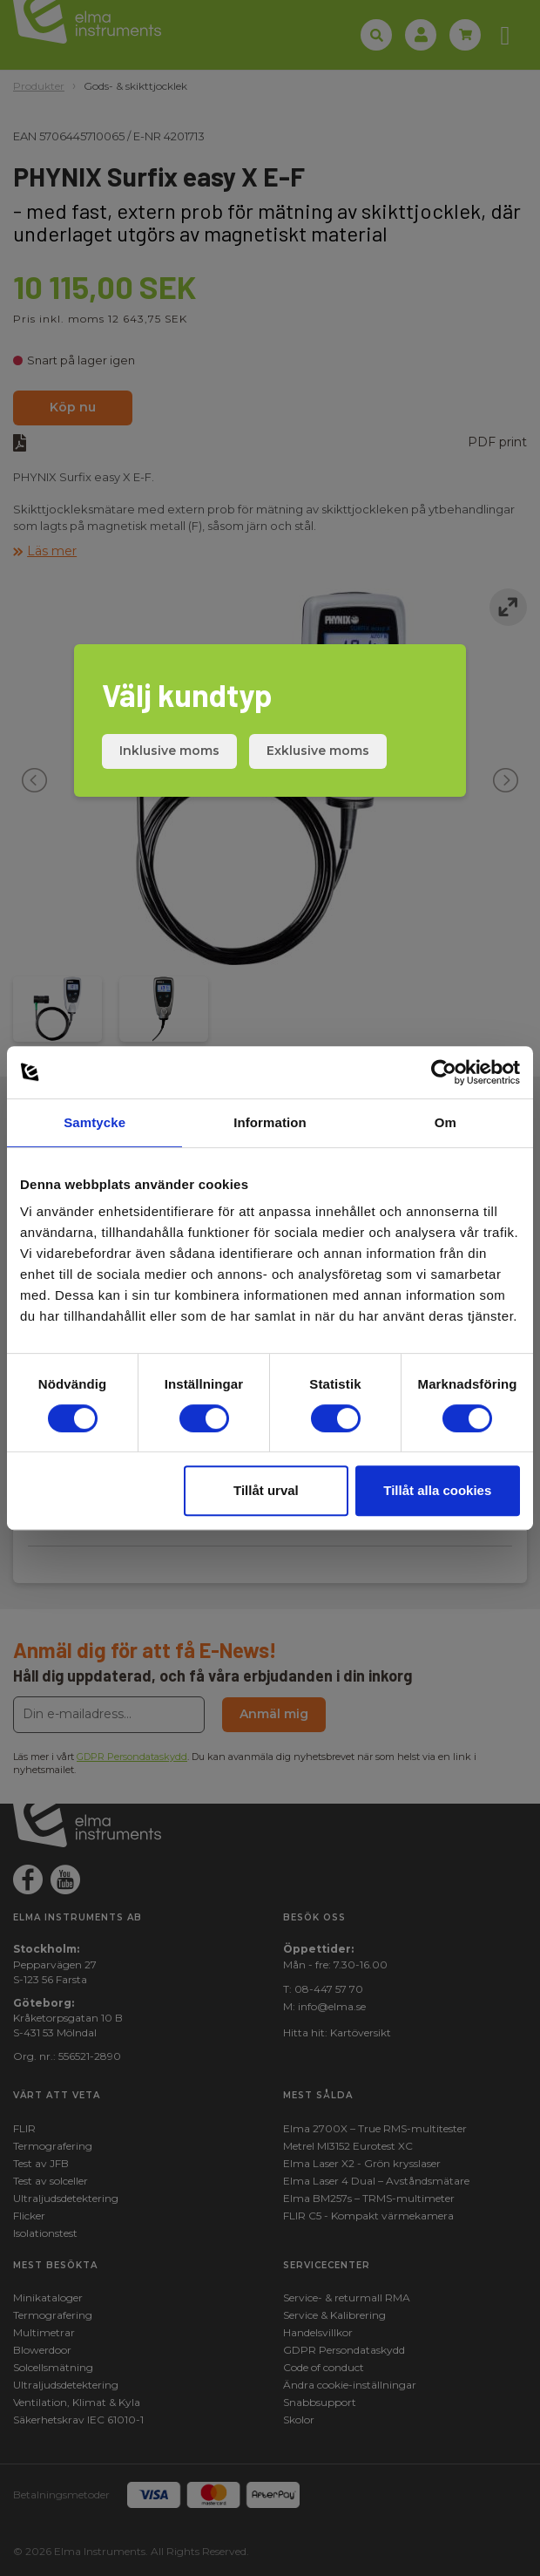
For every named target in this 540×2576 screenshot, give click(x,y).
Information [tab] (270, 1122)
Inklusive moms (169, 750)
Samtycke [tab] (94, 1122)
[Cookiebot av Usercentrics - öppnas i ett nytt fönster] (444, 1072)
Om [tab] (445, 1122)
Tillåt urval (266, 1490)
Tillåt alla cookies (437, 1490)
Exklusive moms (318, 750)
